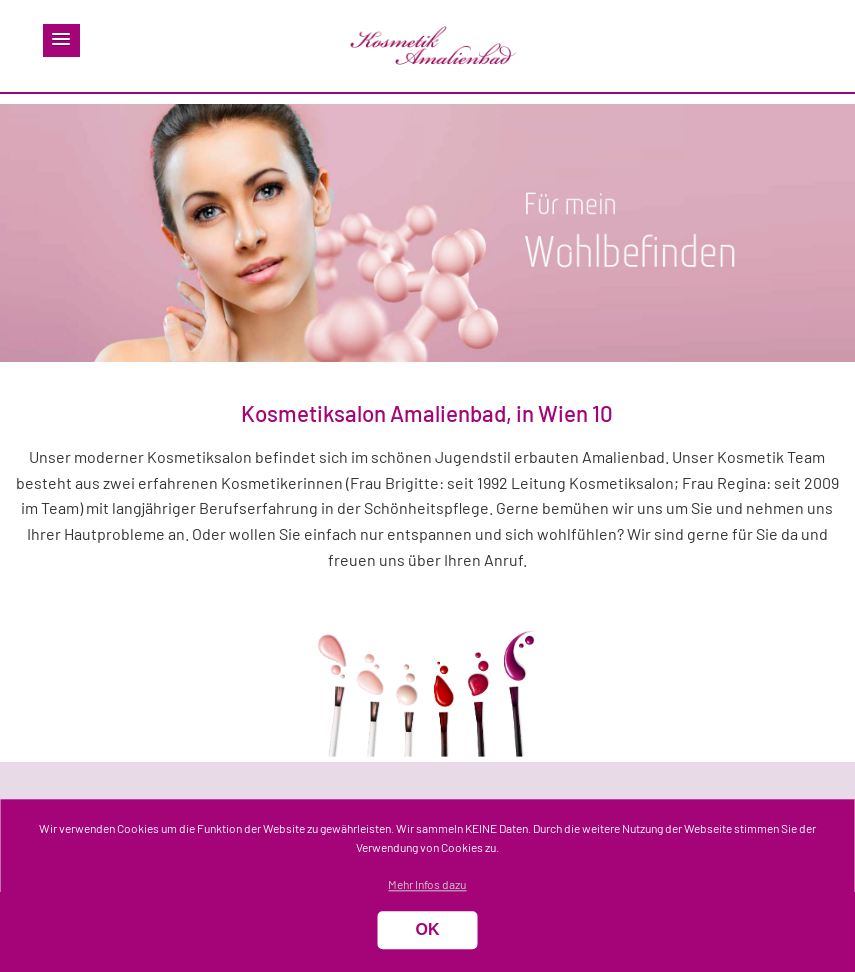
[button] (61, 40)
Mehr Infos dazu (427, 885)
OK (427, 930)
